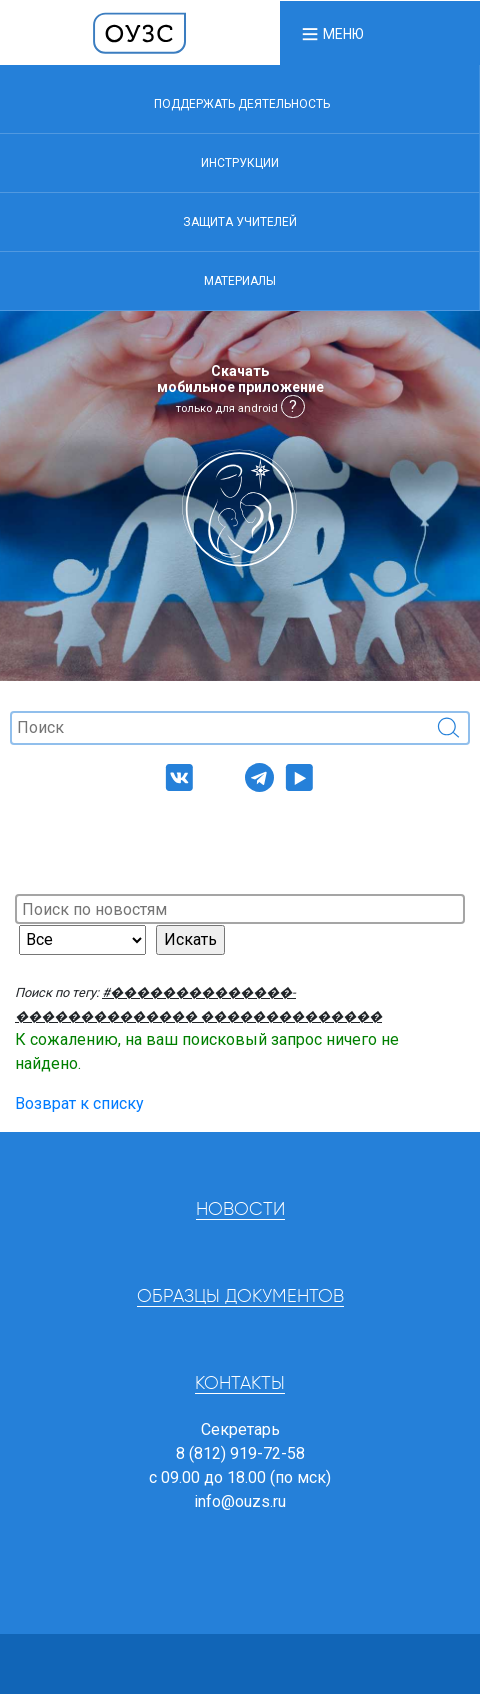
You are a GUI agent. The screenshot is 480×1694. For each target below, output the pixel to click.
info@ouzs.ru (240, 1501)
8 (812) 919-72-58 (240, 1453)
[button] (332, 33)
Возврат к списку (79, 1103)
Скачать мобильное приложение (240, 389)
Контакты (240, 1384)
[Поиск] (240, 728)
